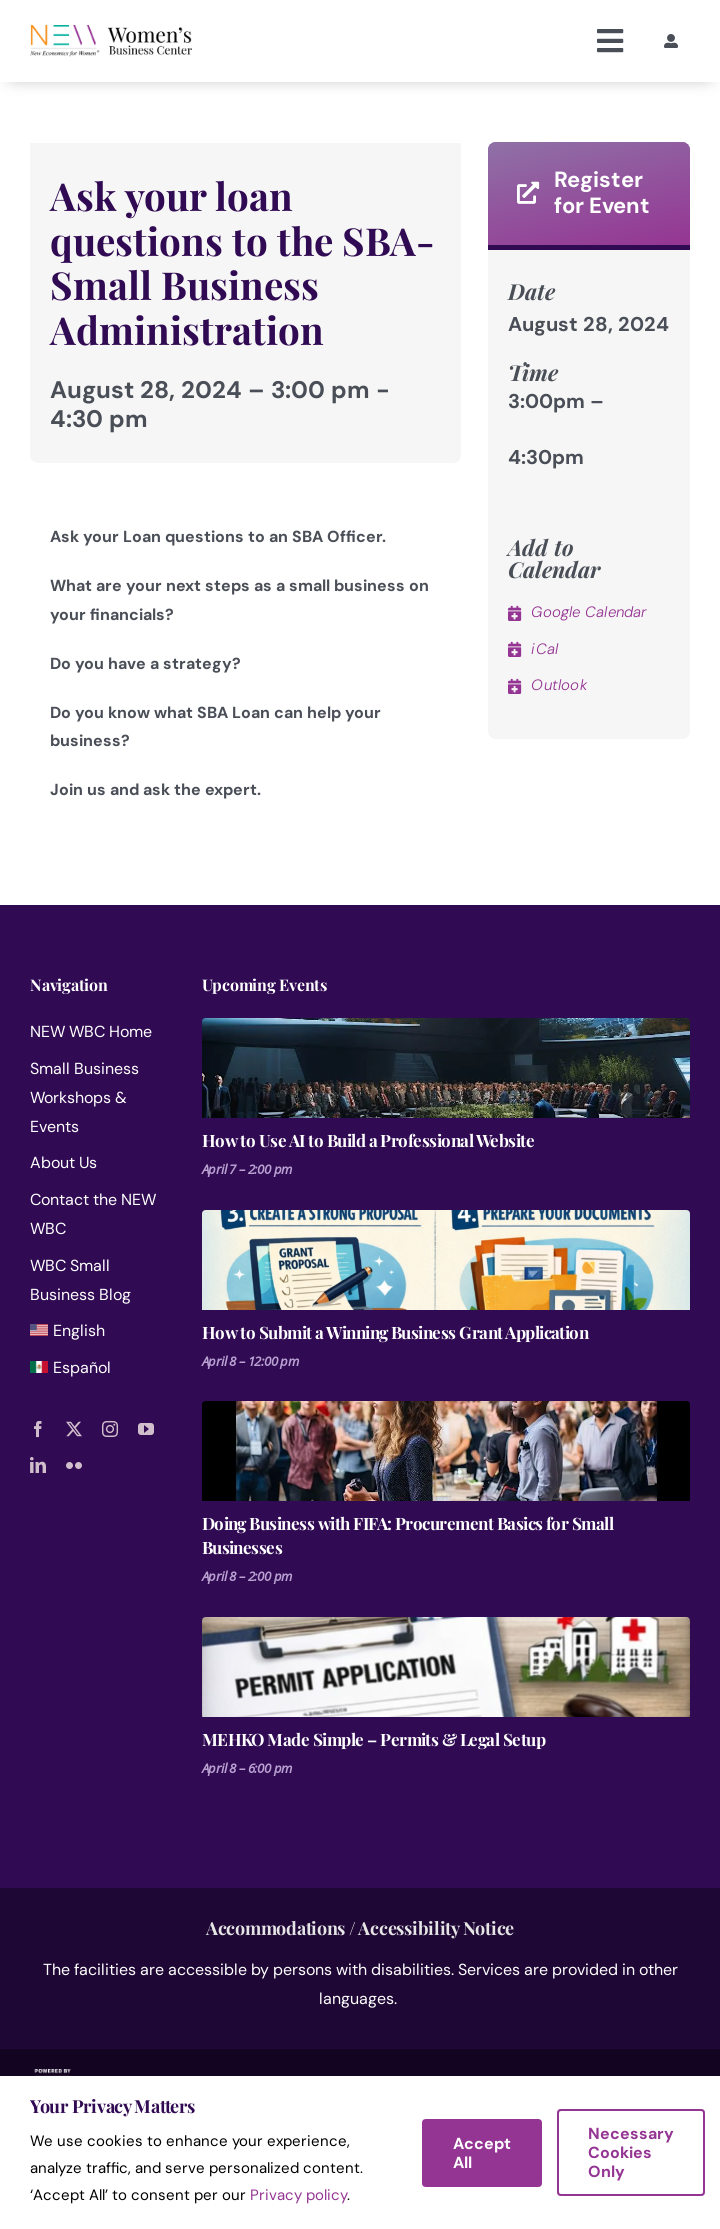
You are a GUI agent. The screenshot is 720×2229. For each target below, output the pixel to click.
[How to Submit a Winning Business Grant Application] (446, 1260)
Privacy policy (298, 2195)
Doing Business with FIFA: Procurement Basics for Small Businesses (408, 1535)
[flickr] (74, 1465)
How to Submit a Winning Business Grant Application (395, 1332)
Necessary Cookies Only (631, 2152)
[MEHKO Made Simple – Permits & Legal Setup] (446, 1667)
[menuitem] (102, 1335)
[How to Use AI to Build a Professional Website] (446, 1068)
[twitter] (74, 1429)
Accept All (482, 2153)
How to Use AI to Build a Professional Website (368, 1140)
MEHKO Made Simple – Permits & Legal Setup (374, 1739)
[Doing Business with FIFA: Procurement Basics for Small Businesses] (446, 1451)
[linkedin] (38, 1465)
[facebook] (38, 1429)
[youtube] (146, 1429)
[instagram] (110, 1429)
